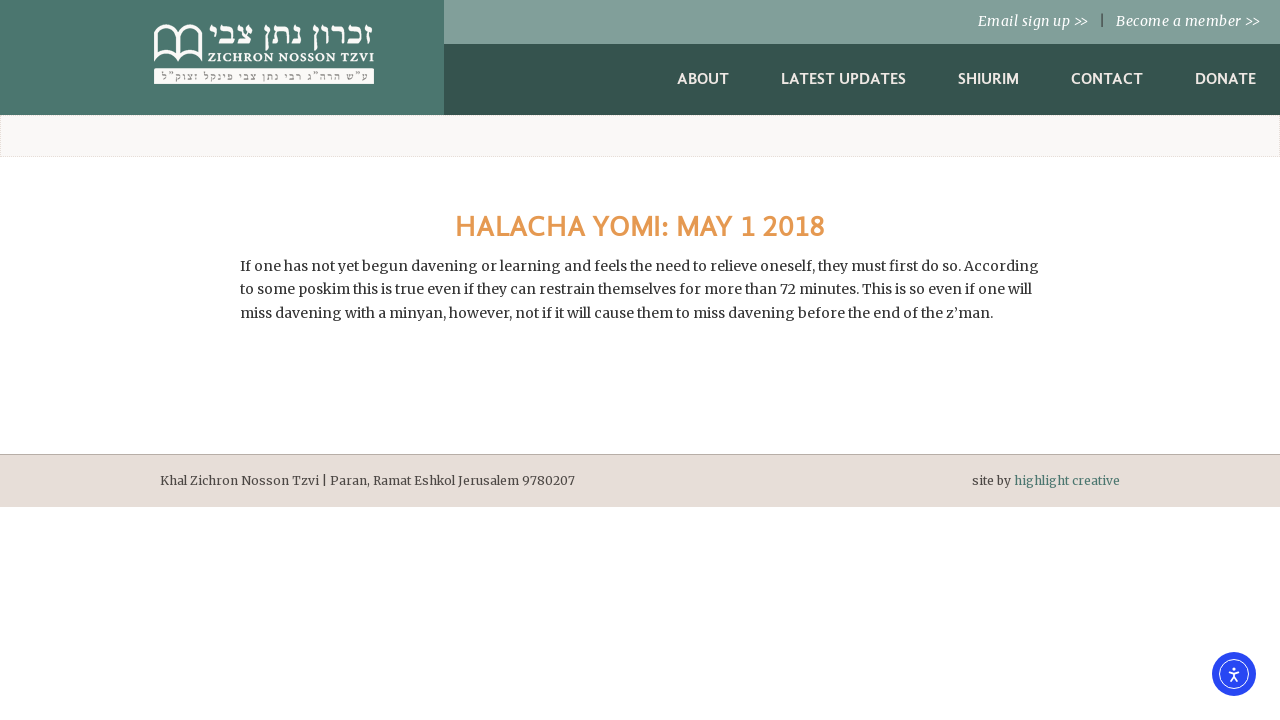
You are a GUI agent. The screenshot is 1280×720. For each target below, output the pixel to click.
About (703, 78)
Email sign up (1033, 21)
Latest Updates (843, 78)
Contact (1107, 78)
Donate (1225, 78)
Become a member (1188, 21)
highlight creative (1067, 480)
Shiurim (988, 78)
